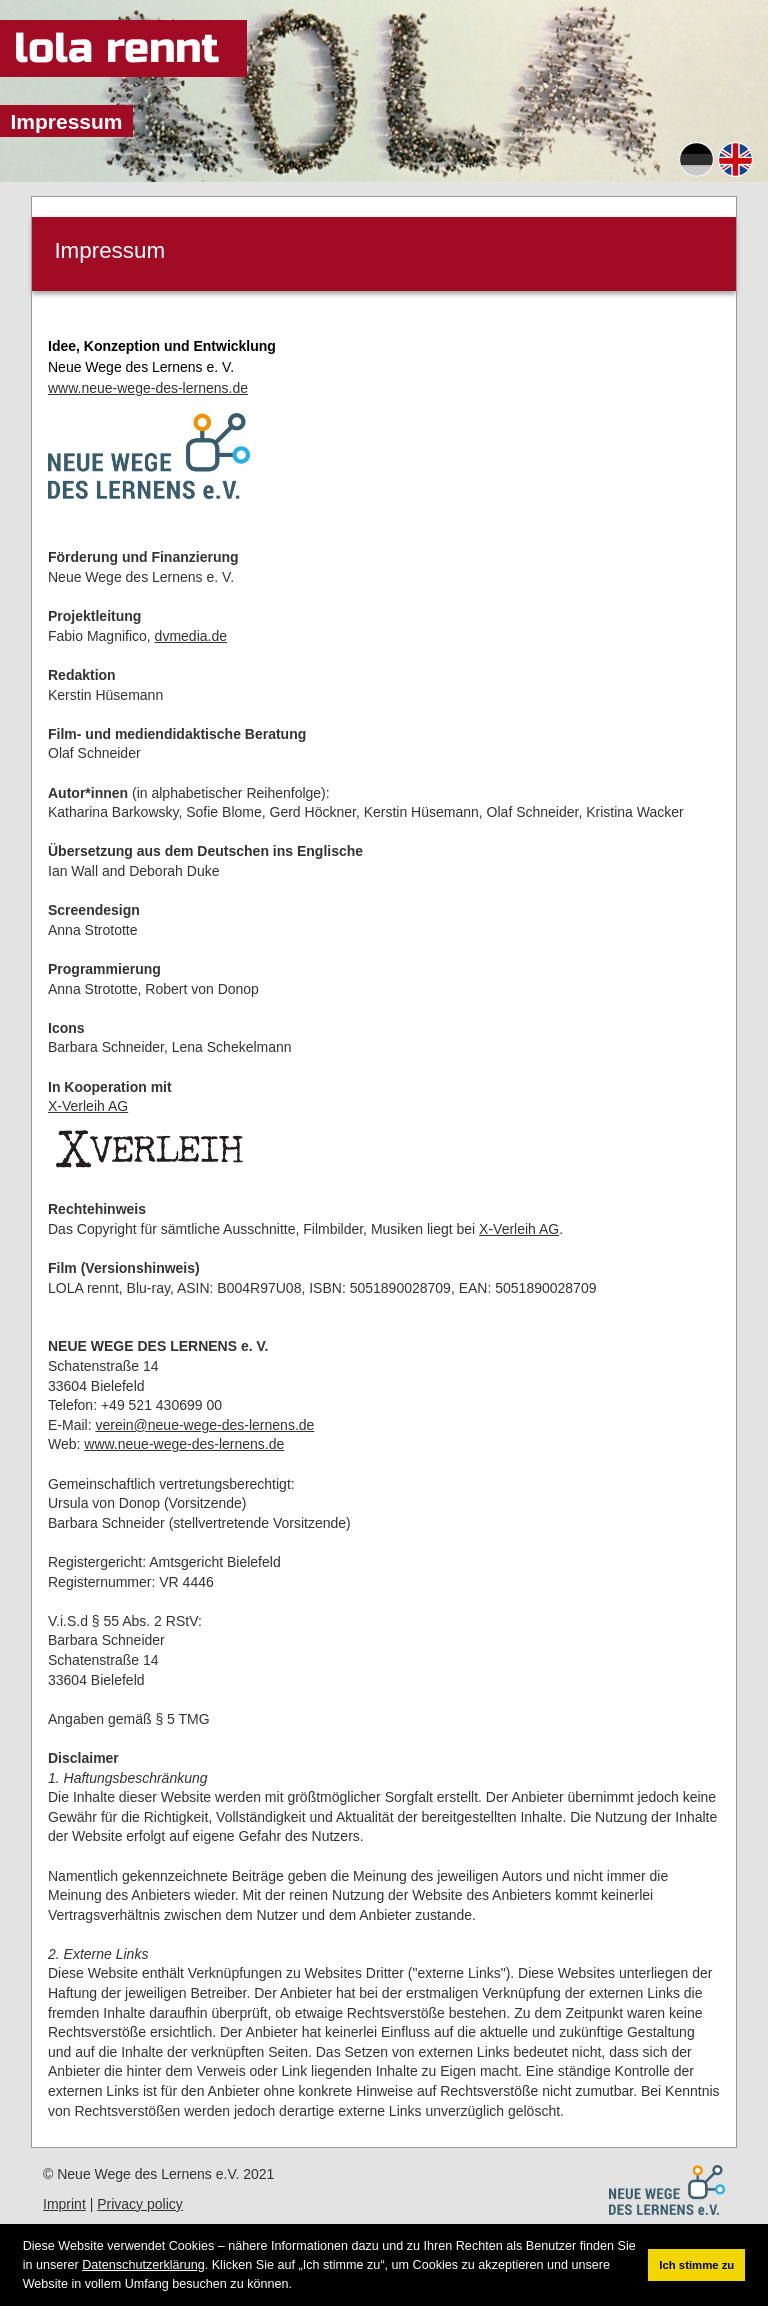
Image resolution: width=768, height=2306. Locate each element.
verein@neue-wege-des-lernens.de (204, 1425)
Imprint (64, 2204)
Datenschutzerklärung (143, 2265)
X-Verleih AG (88, 1106)
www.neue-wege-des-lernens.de (148, 388)
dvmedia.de (191, 636)
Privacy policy (140, 2204)
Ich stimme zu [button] (696, 2265)
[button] (297, 2284)
